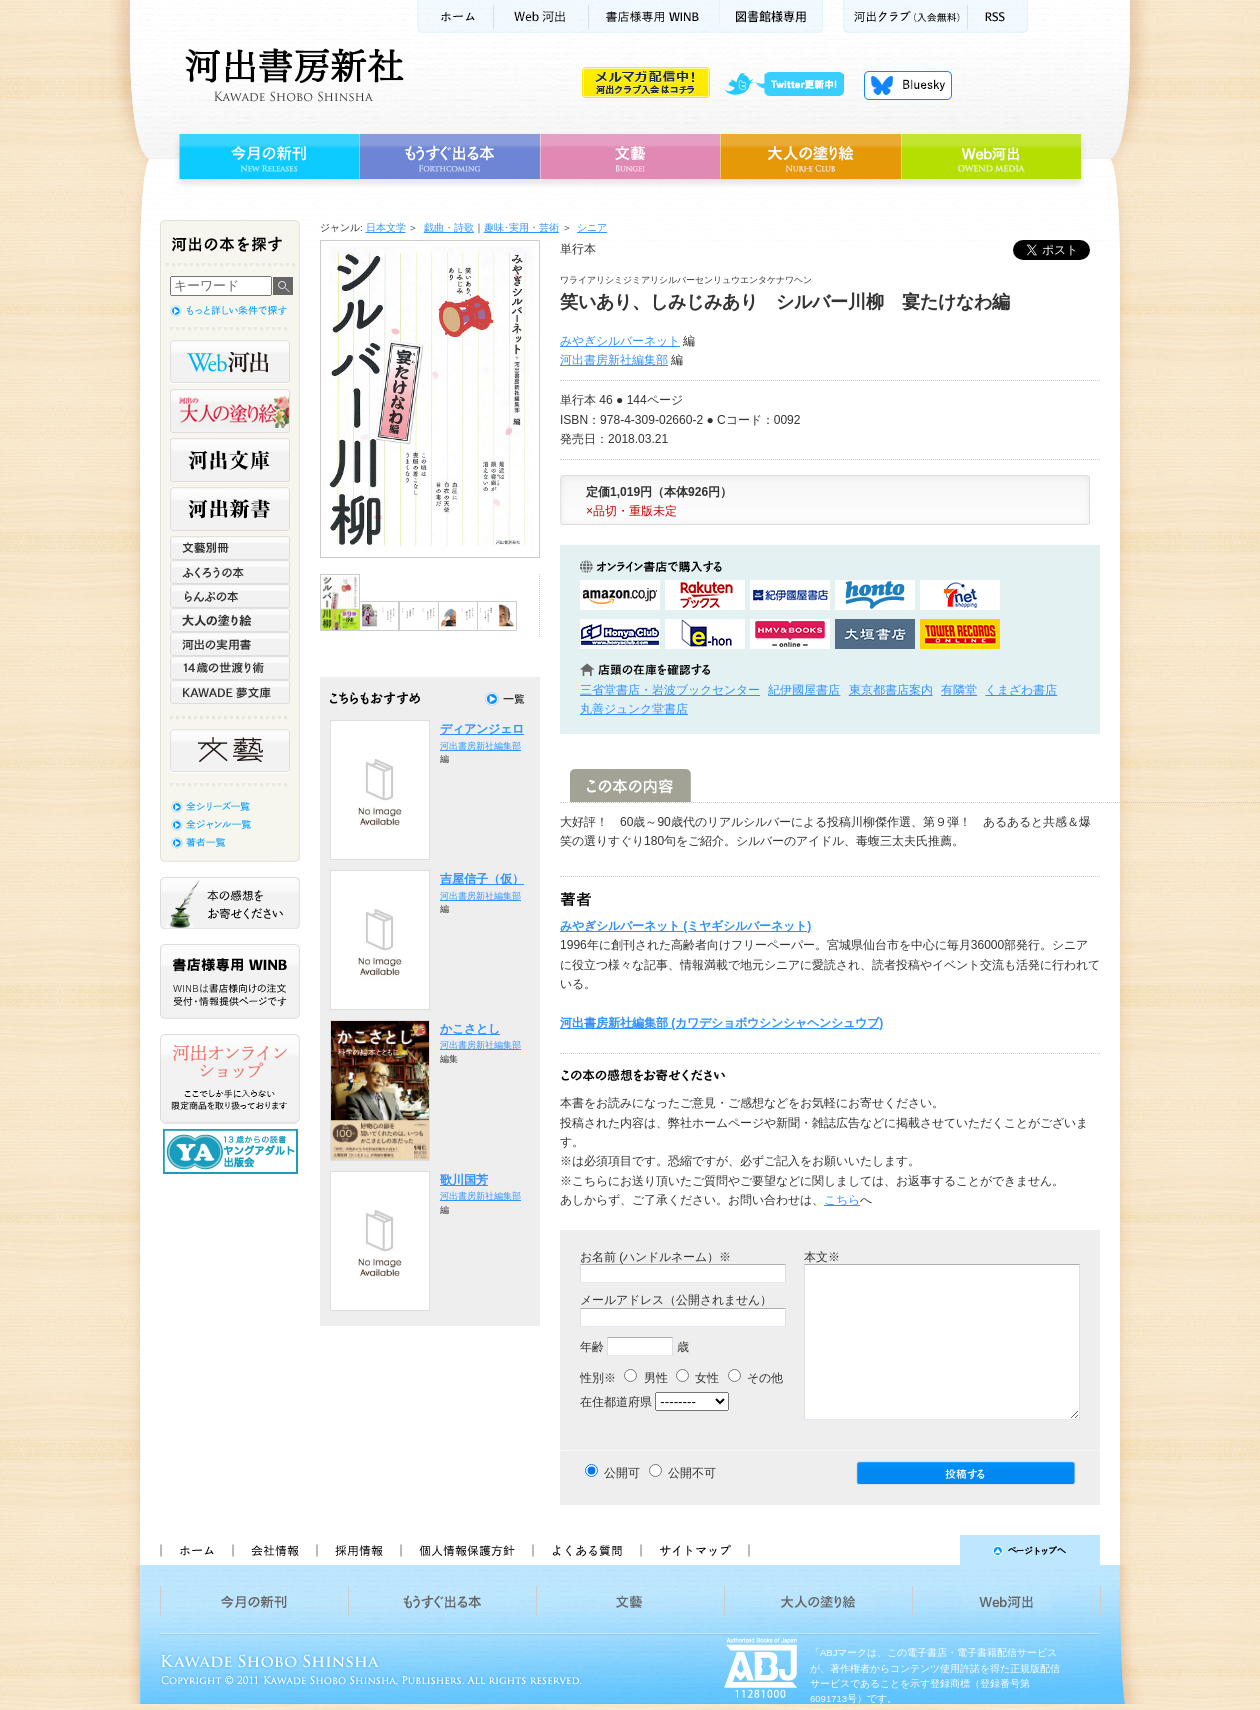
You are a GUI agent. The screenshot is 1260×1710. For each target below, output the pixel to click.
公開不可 (692, 1473)
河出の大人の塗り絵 (230, 411)
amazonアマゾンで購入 (620, 595)
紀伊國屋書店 (804, 690)
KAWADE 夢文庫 (230, 692)
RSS (998, 16)
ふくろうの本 (230, 572)
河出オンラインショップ (230, 1079)
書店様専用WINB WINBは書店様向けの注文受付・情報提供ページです (230, 981)
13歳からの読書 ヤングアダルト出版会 (233, 1151)
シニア (592, 227)
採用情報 (358, 1550)
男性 (645, 1378)
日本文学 (386, 227)
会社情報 (274, 1550)
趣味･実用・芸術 (521, 227)
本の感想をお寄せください (230, 903)
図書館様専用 (771, 16)
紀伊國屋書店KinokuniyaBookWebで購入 (790, 595)
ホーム (455, 16)
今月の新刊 (266, 157)
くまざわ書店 (1021, 690)
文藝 (630, 157)
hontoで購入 (875, 595)
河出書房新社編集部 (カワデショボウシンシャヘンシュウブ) (721, 1023)
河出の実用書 (230, 644)
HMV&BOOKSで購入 (790, 634)
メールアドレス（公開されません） (676, 1300)
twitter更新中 (791, 85)
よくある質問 (586, 1550)
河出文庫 (230, 460)
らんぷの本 (230, 596)
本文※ (822, 1257)
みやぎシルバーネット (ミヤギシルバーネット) (685, 926)
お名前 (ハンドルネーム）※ (655, 1257)
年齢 (592, 1347)
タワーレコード (960, 634)
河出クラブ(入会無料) (905, 16)
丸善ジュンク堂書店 (634, 709)
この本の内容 (630, 785)
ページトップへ (933, 1550)
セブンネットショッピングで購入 (960, 595)
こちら (842, 1200)
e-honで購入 (705, 634)
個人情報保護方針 (466, 1550)
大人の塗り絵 (810, 157)
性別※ (598, 1378)
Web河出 (541, 16)
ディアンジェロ (482, 729)
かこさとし (470, 1029)
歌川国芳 (464, 1180)
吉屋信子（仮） (482, 879)
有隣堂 (959, 690)
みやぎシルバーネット (620, 341)
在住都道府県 (616, 1402)
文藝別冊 (230, 548)
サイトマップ (695, 1550)
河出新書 (230, 509)
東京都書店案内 (891, 690)
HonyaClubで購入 (620, 634)
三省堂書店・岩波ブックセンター (670, 690)
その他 (755, 1378)
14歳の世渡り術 (230, 668)
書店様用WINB (654, 16)
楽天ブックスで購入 (705, 595)
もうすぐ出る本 (449, 157)
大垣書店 (875, 634)
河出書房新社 (291, 75)
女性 (697, 1378)
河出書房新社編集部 (614, 360)
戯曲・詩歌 (449, 227)
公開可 (622, 1473)
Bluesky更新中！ (908, 85)
